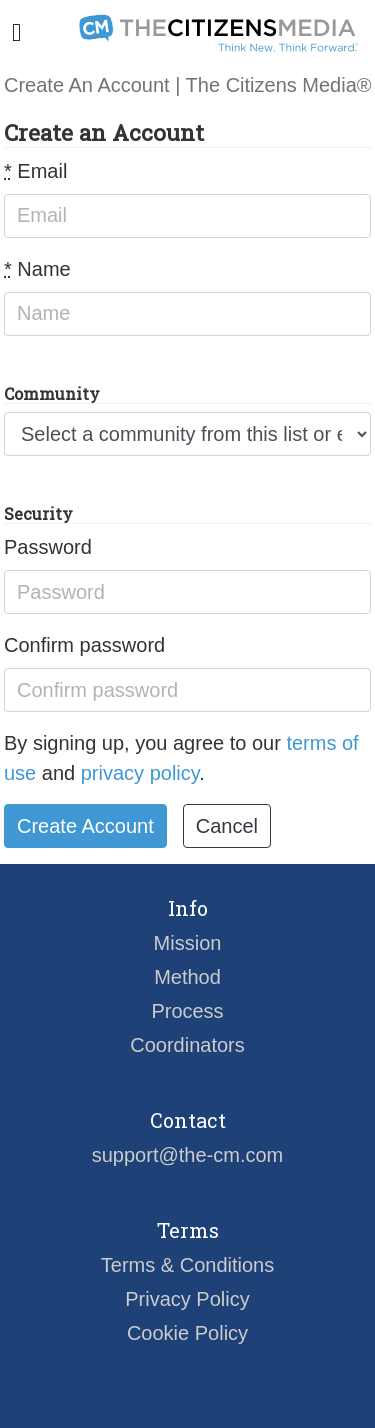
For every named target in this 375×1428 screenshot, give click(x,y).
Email (35, 171)
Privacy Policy (187, 1299)
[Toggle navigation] (16, 32)
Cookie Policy (187, 1333)
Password (48, 547)
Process (187, 1011)
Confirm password (84, 645)
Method (187, 977)
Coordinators (187, 1045)
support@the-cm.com (187, 1155)
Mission (188, 943)
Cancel (227, 826)
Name (37, 269)
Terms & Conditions (187, 1265)
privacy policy (140, 773)
